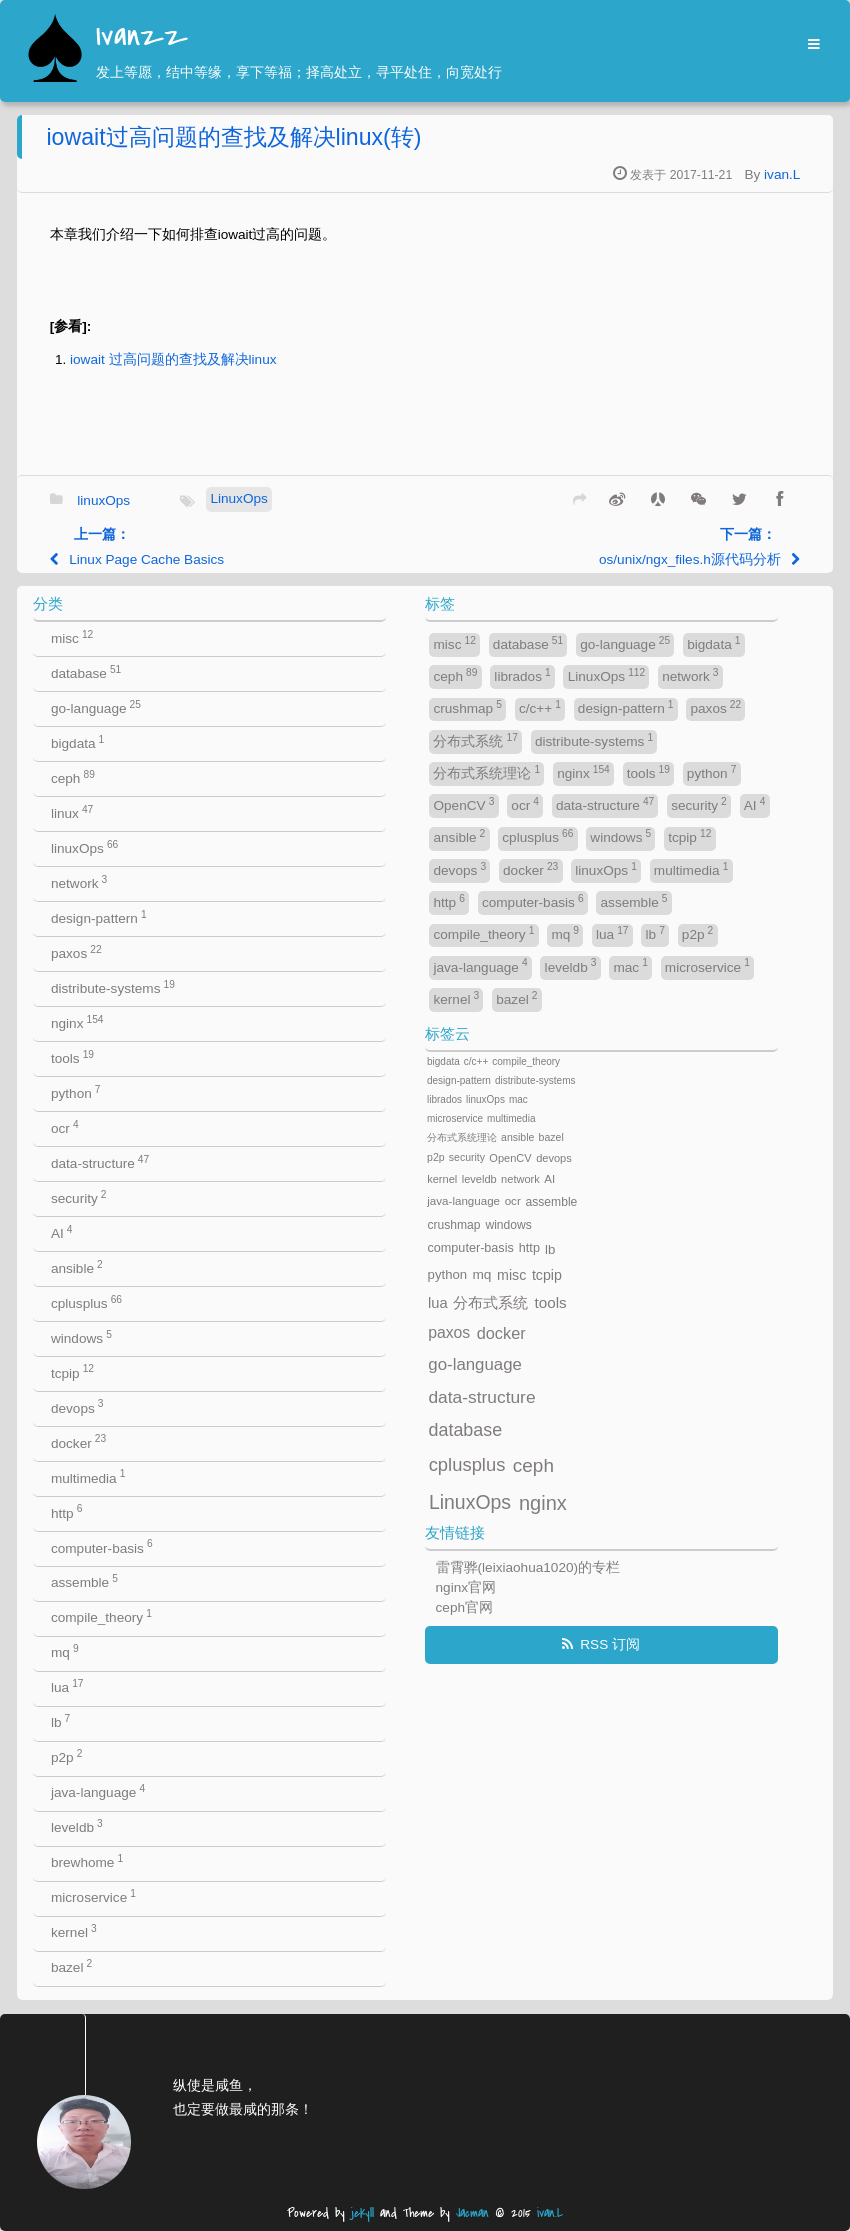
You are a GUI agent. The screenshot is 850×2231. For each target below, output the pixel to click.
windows (81, 1337)
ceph (73, 777)
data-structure (100, 1162)
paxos (76, 952)
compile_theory (101, 1616)
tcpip (72, 1371)
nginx (77, 1022)
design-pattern (99, 917)
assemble (84, 1581)
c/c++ (540, 707)
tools (72, 1057)
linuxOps (103, 499)
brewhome (87, 1861)
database (86, 672)
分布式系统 (475, 740)
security (79, 1197)
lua (67, 1686)
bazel (71, 1966)
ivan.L (782, 174)
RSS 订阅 (610, 1644)
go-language (96, 707)
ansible (77, 1267)
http (66, 1511)
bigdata (77, 742)
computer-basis (102, 1546)
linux (72, 812)
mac (630, 965)
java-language (98, 1791)
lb (60, 1721)
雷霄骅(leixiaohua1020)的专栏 (528, 1567)
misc (72, 637)
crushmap (467, 707)
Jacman (472, 2213)
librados (522, 675)
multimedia (88, 1476)
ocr (65, 1127)
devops (77, 1406)
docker (78, 1441)
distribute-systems (113, 987)
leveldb (77, 1826)
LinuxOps (238, 498)
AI (62, 1232)
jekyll (362, 2213)
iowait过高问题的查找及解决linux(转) (233, 137)
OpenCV (463, 804)
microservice (93, 1896)
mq (65, 1651)
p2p (66, 1756)
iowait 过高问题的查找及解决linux (173, 359)
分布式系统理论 (486, 772)
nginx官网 (466, 1587)
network (79, 882)
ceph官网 (464, 1607)
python (76, 1092)
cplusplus (86, 1302)
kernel (74, 1931)
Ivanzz (142, 37)
